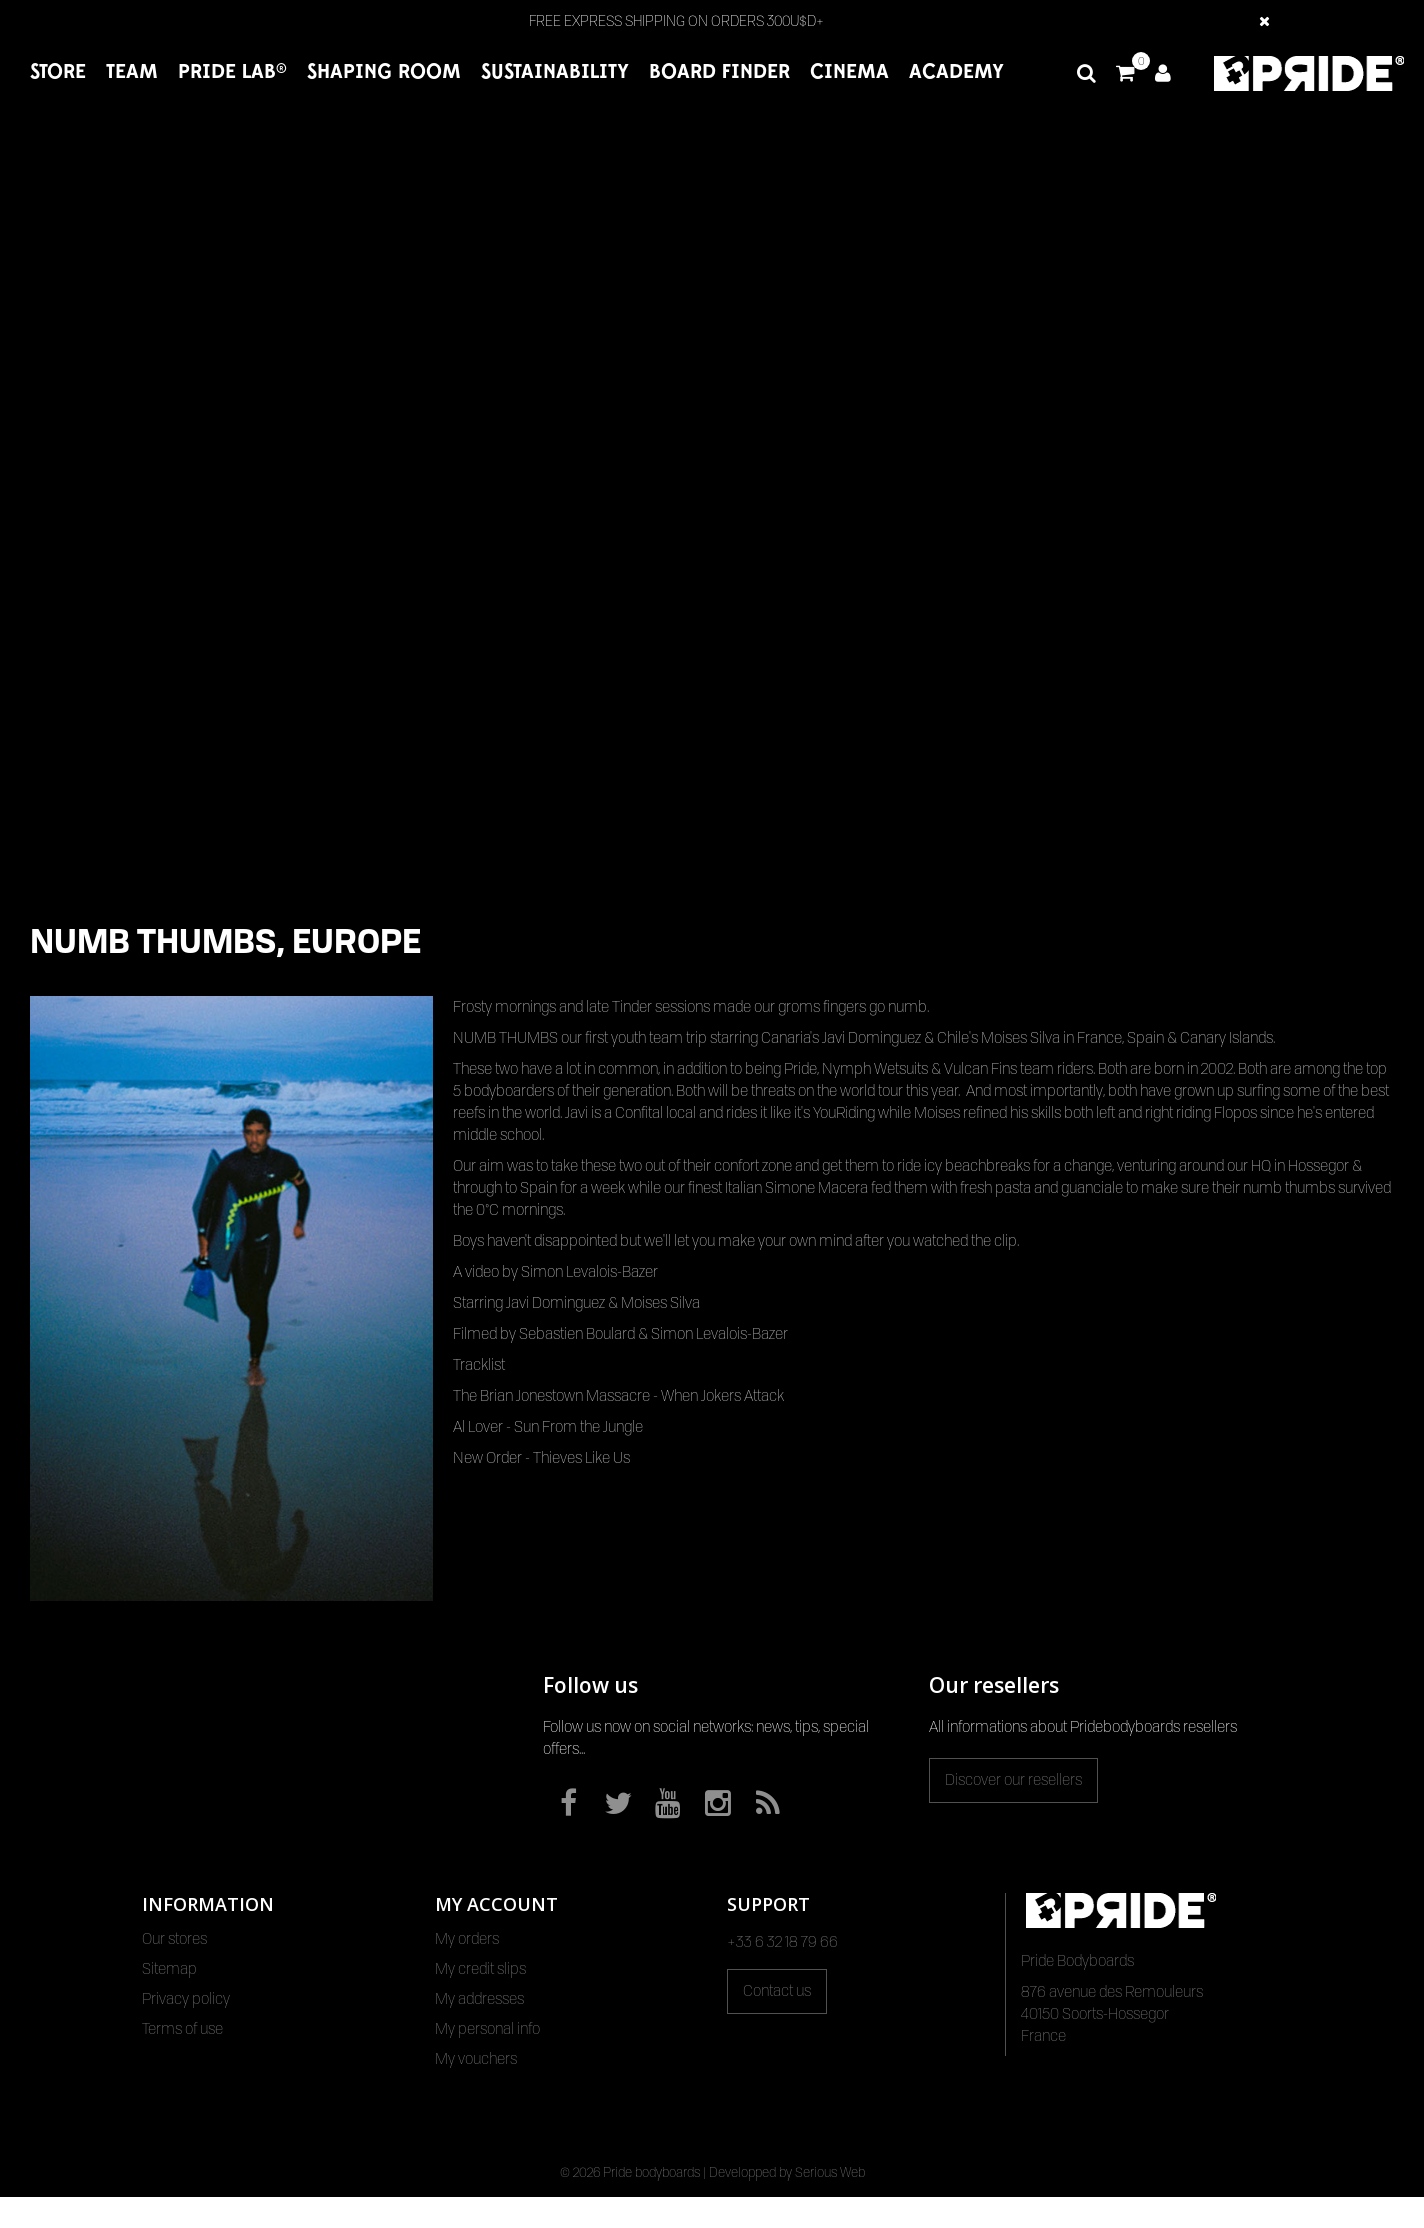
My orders (467, 1939)
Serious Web (830, 2203)
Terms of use (182, 2029)
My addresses (479, 1999)
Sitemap (169, 1969)
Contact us (777, 1991)
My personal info (487, 2029)
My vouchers (476, 2059)
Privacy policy (186, 1999)
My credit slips (480, 1969)
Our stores (174, 1939)
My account (496, 1904)
